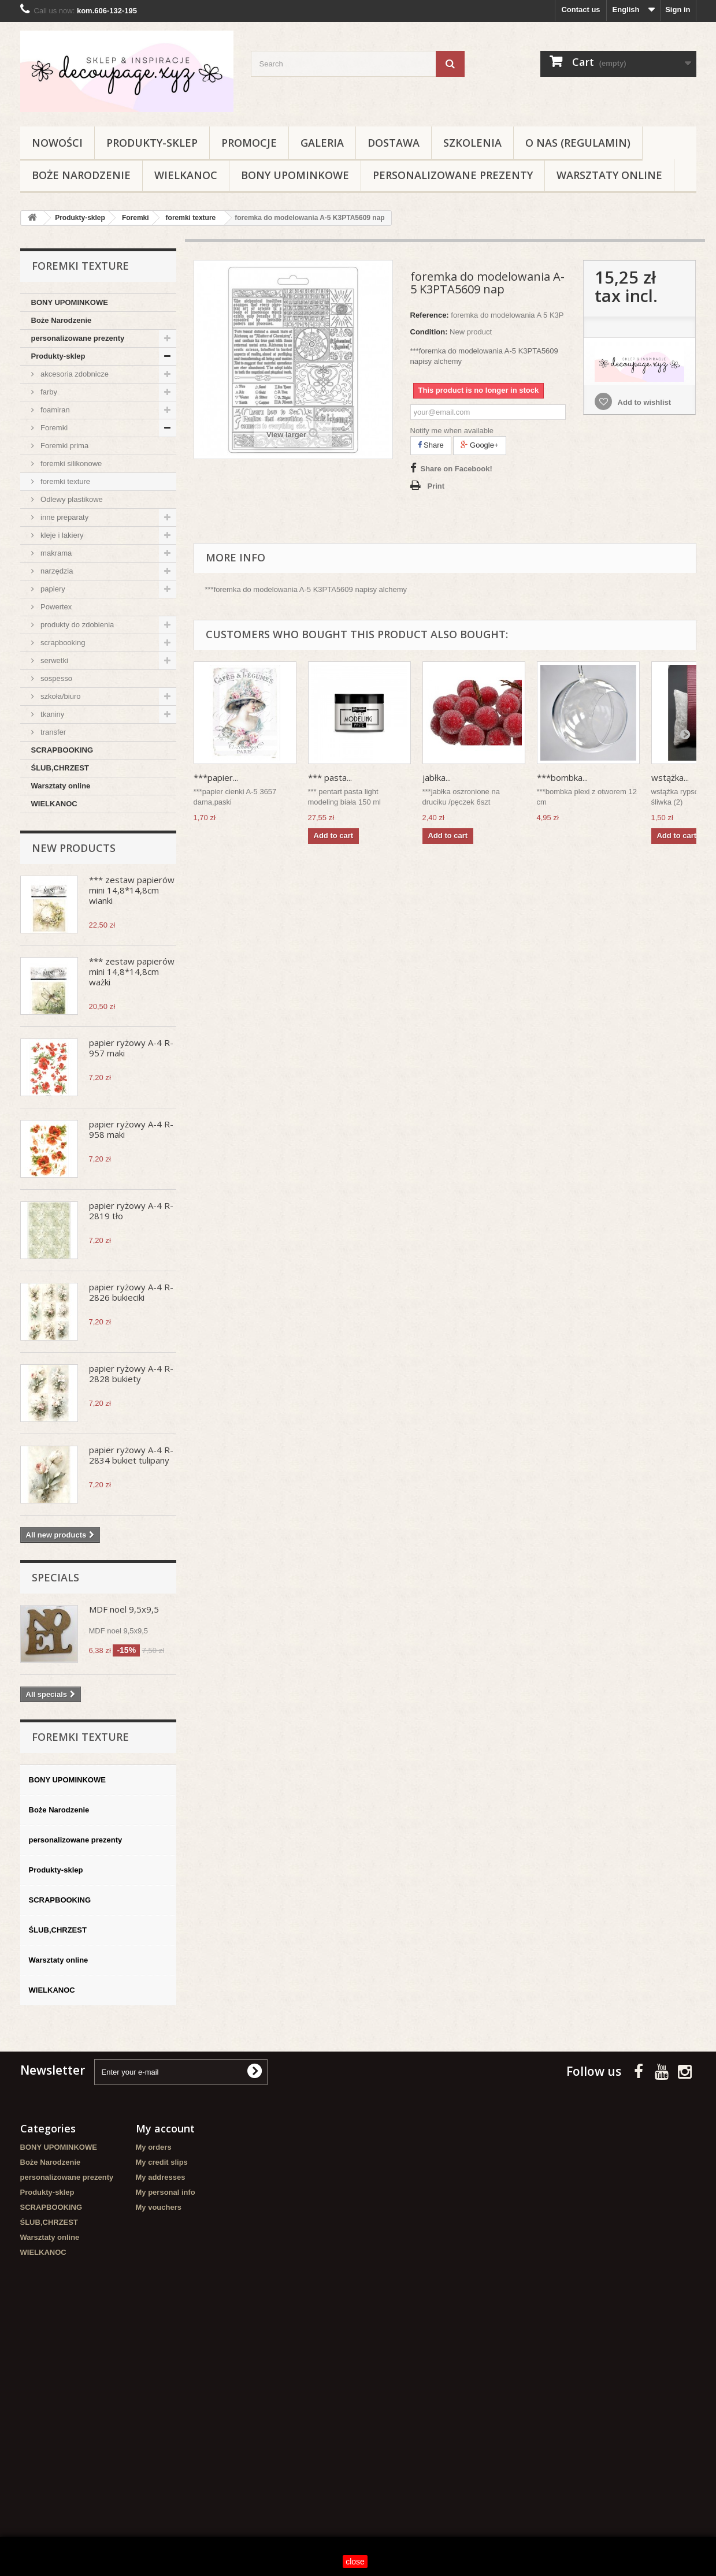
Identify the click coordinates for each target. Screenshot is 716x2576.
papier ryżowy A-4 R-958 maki (131, 1129)
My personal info (165, 2192)
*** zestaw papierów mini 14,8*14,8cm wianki (132, 890)
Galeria (322, 143)
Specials (55, 1577)
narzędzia (56, 571)
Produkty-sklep (152, 143)
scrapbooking (62, 642)
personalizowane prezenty (453, 175)
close (355, 2561)
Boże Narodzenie (81, 175)
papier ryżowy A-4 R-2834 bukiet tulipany (131, 1455)
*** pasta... (330, 777)
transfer (52, 732)
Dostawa (394, 143)
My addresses (161, 2177)
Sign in (677, 9)
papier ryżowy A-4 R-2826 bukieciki (131, 1292)
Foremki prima (64, 445)
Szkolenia (472, 143)
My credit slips (162, 2162)
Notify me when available (452, 430)
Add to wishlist (643, 402)
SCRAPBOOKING (62, 750)
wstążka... (670, 777)
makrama (55, 553)
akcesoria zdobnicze (74, 374)
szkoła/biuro (60, 696)
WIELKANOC (185, 175)
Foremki (53, 427)
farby (48, 392)
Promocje (249, 143)
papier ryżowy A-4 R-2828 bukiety (131, 1373)
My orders (154, 2147)
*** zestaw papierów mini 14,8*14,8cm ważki (132, 971)
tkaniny (52, 714)
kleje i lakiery (61, 535)
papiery (52, 589)
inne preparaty (64, 517)
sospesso (56, 678)
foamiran (54, 409)
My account (165, 2128)
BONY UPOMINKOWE (295, 175)
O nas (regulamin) (577, 143)
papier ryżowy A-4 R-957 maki (131, 1048)
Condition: (429, 331)
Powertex (55, 606)
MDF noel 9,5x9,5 (124, 1609)
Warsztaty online (609, 175)
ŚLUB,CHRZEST (60, 768)
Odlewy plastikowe (71, 499)
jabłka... (436, 777)
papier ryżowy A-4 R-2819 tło (131, 1211)
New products (74, 848)
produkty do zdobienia (76, 624)
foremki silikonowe (70, 463)
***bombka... (562, 777)
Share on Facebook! (456, 468)
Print (436, 486)
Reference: (429, 315)
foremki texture (65, 481)
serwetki (53, 660)
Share (431, 445)
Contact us (580, 9)
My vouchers (158, 2207)
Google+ (479, 445)
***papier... (216, 777)
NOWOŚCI (57, 143)
